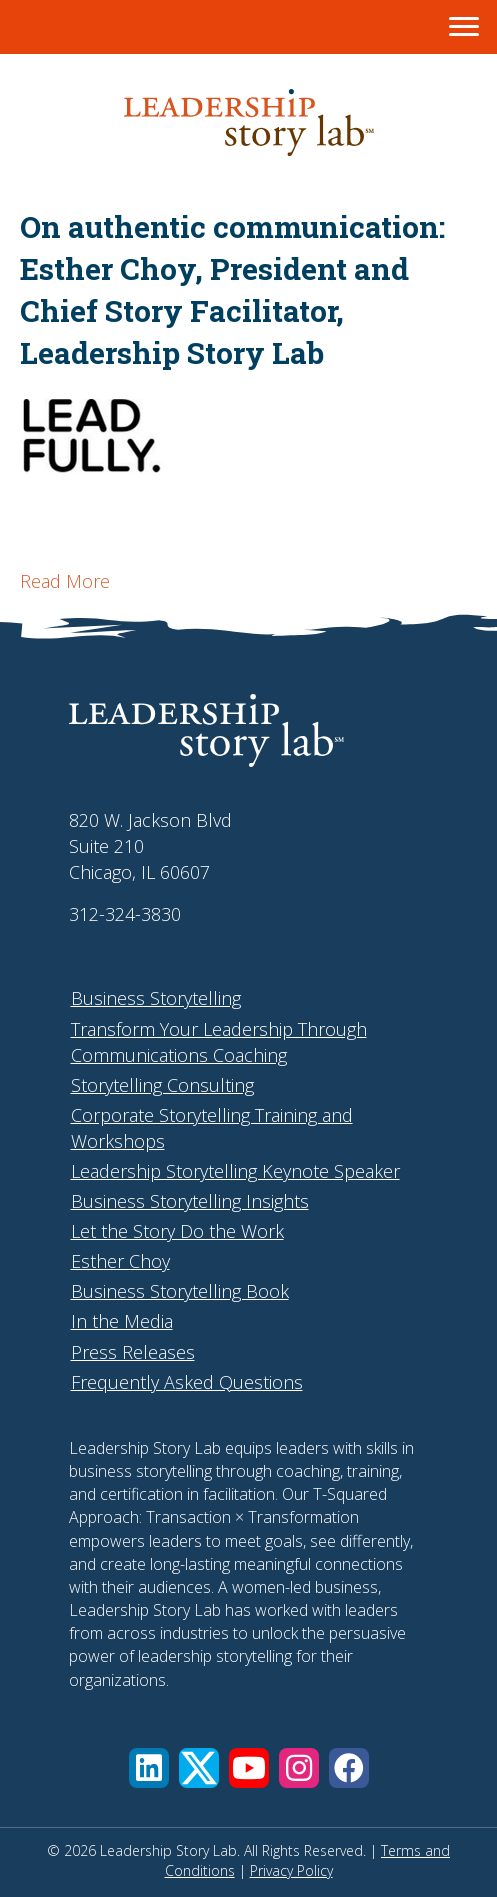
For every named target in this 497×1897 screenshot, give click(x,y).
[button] (149, 1768)
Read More (65, 581)
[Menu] (464, 27)
